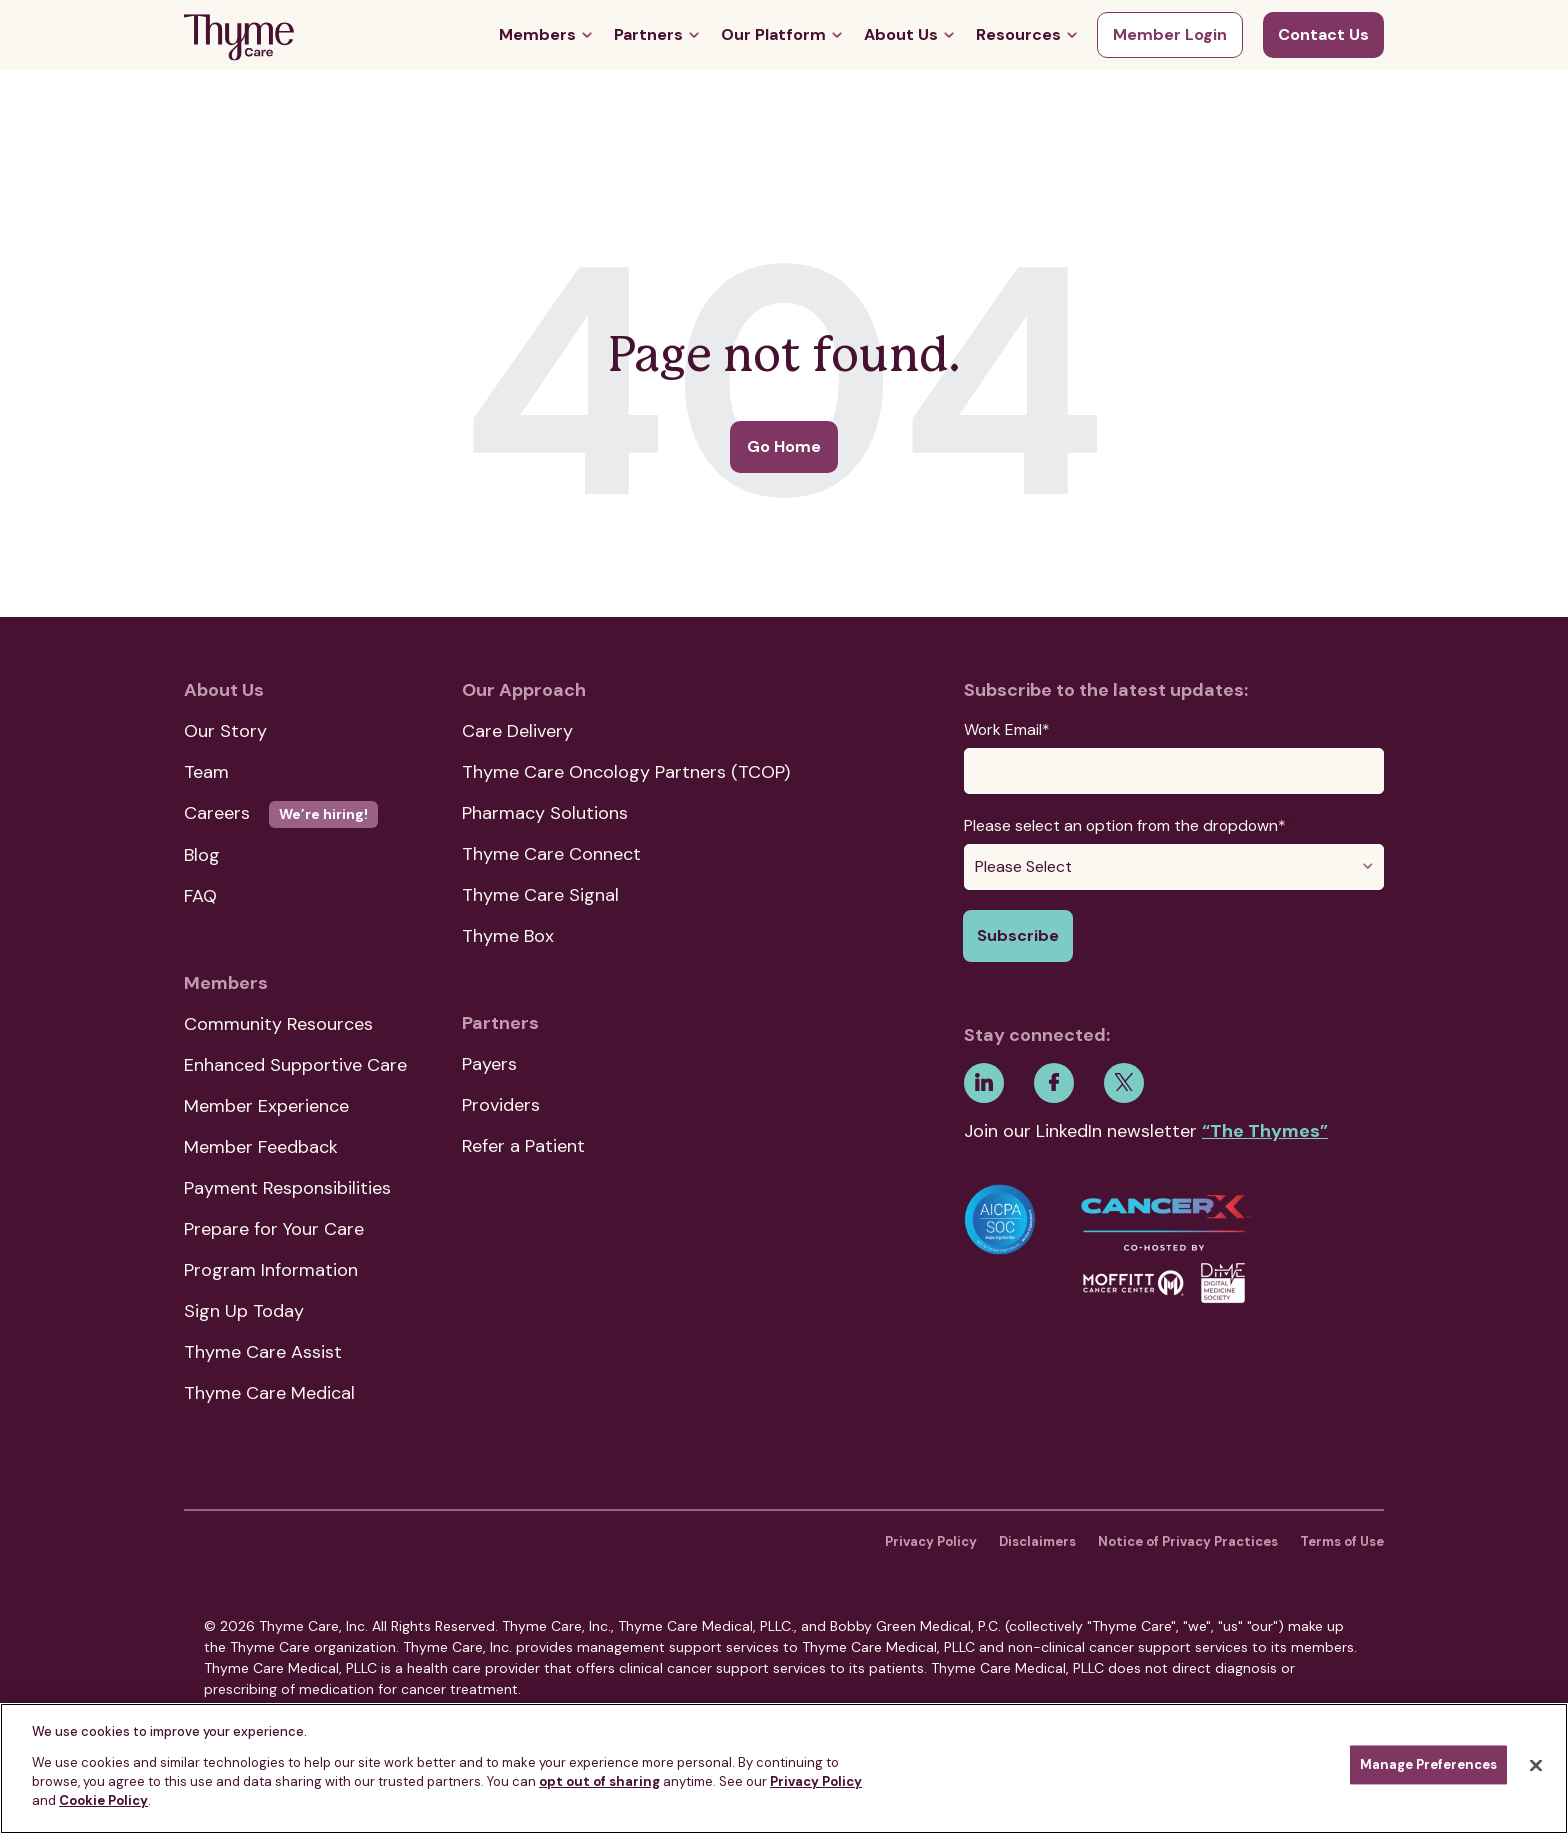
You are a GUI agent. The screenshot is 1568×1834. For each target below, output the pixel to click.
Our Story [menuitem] (225, 731)
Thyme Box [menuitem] (508, 936)
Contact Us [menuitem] (1323, 34)
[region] (784, 1768)
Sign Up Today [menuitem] (244, 1311)
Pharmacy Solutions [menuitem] (545, 813)
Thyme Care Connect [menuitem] (551, 854)
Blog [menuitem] (202, 855)
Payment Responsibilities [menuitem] (287, 1188)
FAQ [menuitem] (200, 896)
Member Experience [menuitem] (266, 1106)
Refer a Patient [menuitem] (523, 1146)
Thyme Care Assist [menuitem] (263, 1352)
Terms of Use (1342, 1541)
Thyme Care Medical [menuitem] (269, 1393)
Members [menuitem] (537, 34)
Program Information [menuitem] (271, 1270)
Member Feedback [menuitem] (261, 1147)
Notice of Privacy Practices (1188, 1541)
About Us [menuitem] (901, 34)
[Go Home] (239, 41)
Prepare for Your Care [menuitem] (274, 1229)
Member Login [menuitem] (1170, 34)
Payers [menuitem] (489, 1064)
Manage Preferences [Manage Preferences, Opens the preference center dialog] (1428, 1765)
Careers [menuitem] (281, 813)
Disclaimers (1037, 1541)
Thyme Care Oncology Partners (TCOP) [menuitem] (626, 772)
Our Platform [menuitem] (773, 34)
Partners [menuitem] (648, 34)
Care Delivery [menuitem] (517, 731)
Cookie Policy (103, 1800)
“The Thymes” (1265, 1131)
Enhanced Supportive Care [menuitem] (295, 1065)
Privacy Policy (931, 1541)
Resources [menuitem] (1018, 34)
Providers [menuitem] (501, 1105)
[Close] (1536, 1766)
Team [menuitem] (206, 772)
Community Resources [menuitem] (278, 1024)
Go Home (784, 446)
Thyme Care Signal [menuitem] (540, 895)
